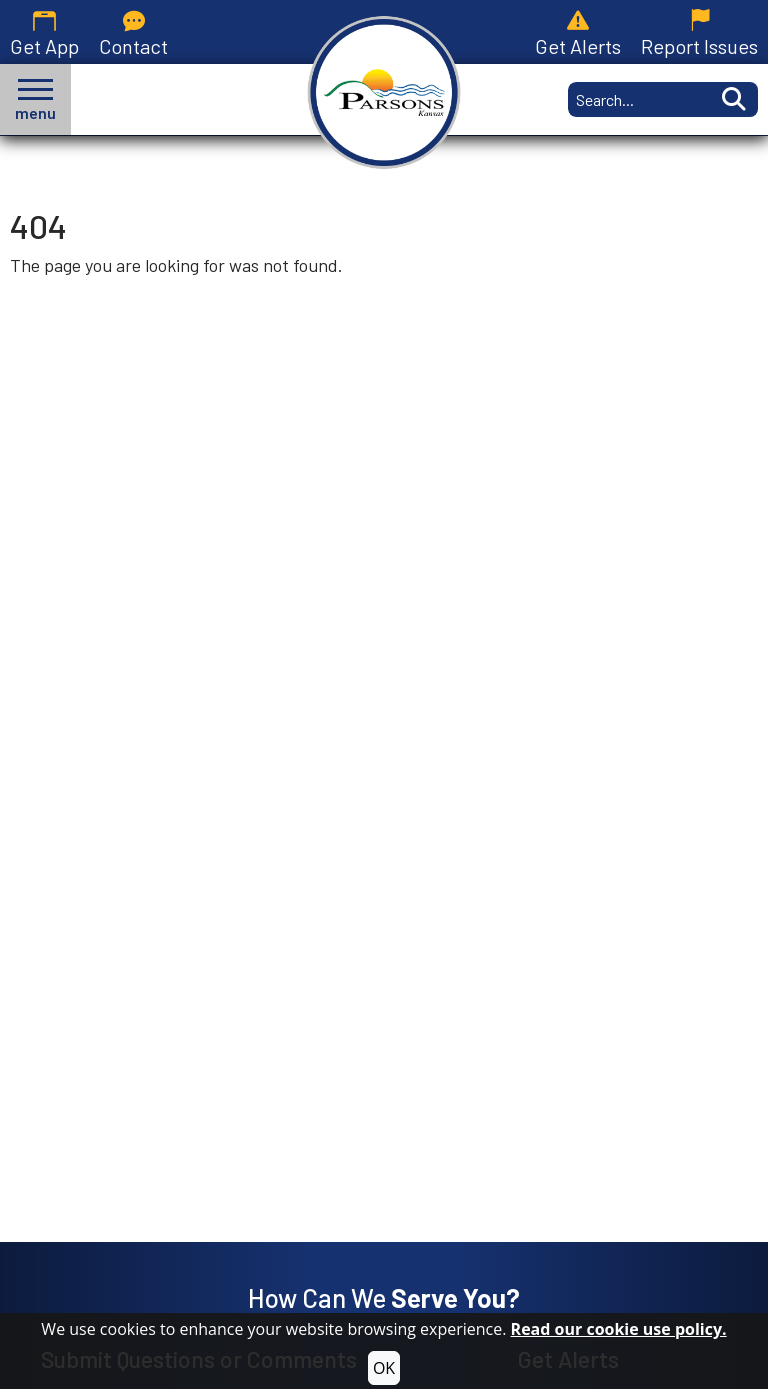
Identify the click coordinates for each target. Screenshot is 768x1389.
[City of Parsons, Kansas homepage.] (384, 92)
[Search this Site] (637, 99)
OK (384, 1368)
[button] (35, 99)
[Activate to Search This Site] (732, 99)
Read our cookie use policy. (619, 1329)
